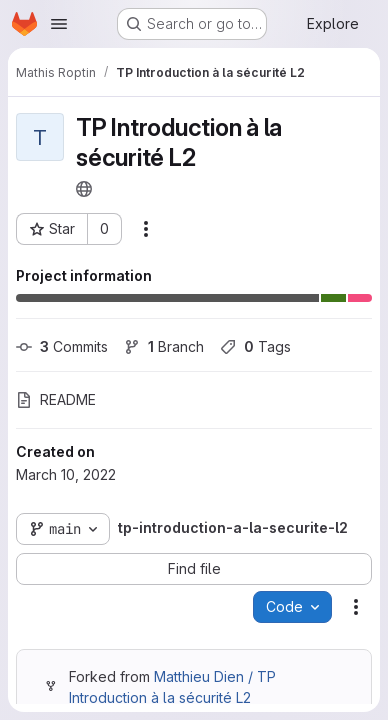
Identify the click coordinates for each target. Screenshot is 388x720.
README (56, 399)
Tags (255, 346)
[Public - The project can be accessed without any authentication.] (84, 189)
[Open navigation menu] (59, 24)
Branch (164, 346)
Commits (62, 346)
